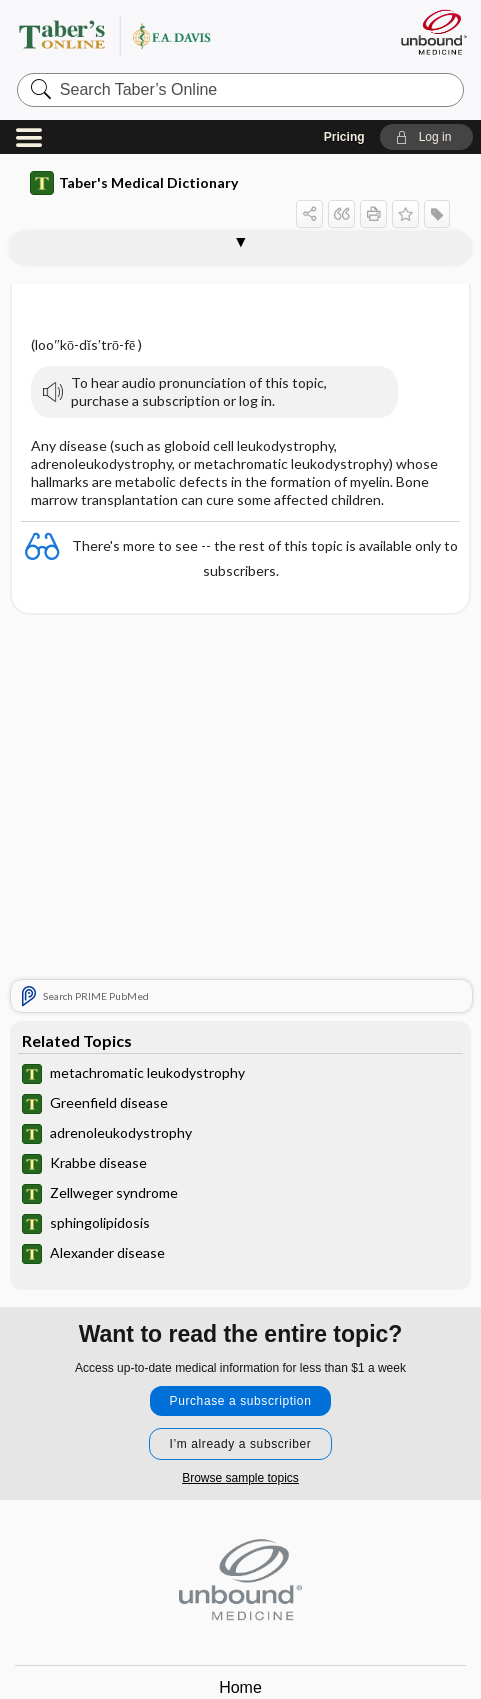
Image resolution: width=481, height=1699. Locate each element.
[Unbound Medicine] (433, 32)
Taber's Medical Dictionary (134, 183)
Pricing (344, 137)
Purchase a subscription (241, 1401)
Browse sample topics (240, 1478)
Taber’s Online (174, 34)
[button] (426, 137)
